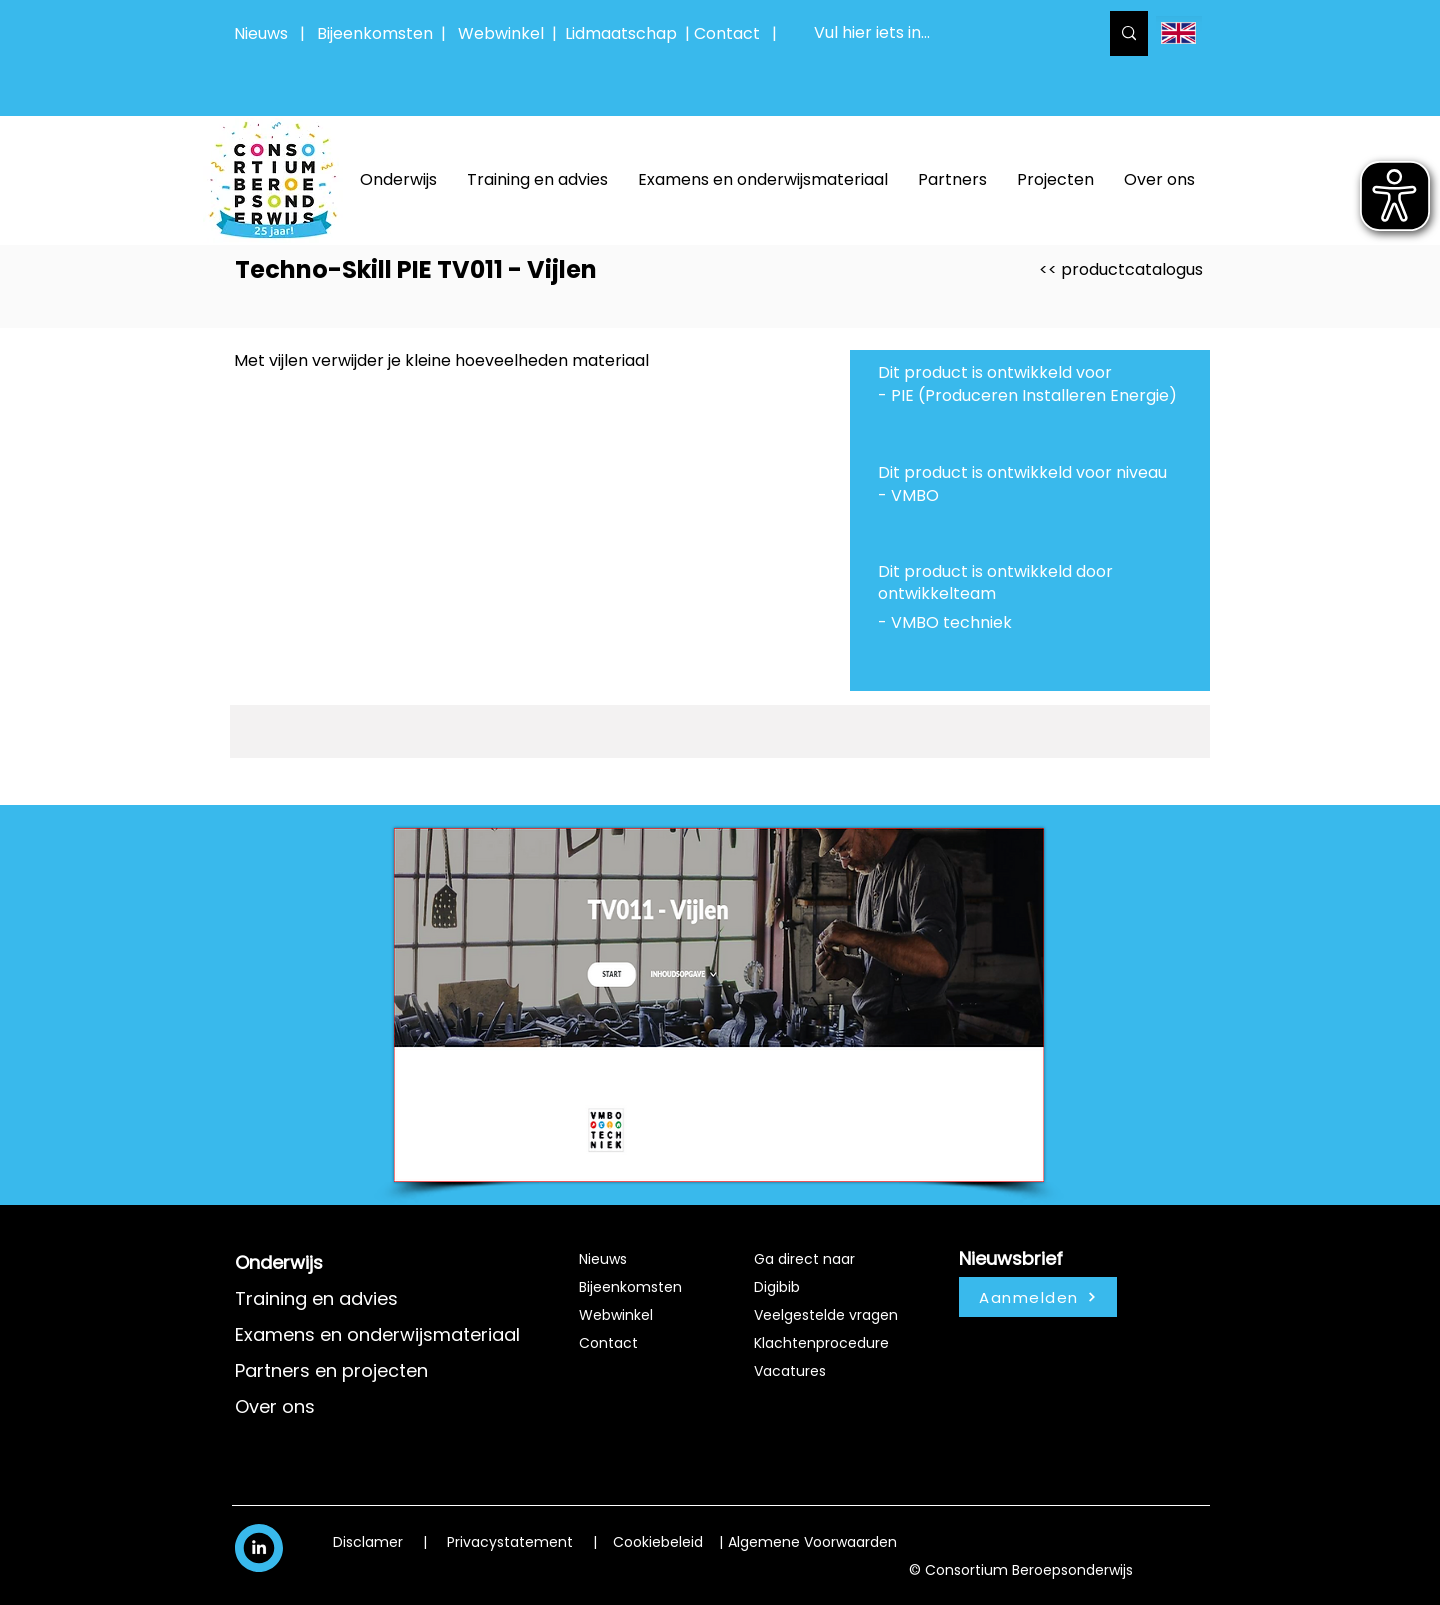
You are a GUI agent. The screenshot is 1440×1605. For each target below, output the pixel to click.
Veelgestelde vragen (826, 1315)
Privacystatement (510, 1542)
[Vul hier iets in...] (941, 33)
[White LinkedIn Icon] (259, 1547)
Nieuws (261, 33)
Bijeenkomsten (379, 33)
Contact (608, 1343)
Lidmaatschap (621, 33)
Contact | (737, 33)
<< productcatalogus (1121, 269)
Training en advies (316, 1298)
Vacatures (790, 1371)
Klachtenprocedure (821, 1343)
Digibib (777, 1287)
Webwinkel (505, 33)
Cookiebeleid (658, 1542)
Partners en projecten (331, 1370)
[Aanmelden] (1038, 1297)
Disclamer (368, 1542)
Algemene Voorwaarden (812, 1542)
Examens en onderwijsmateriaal (377, 1334)
